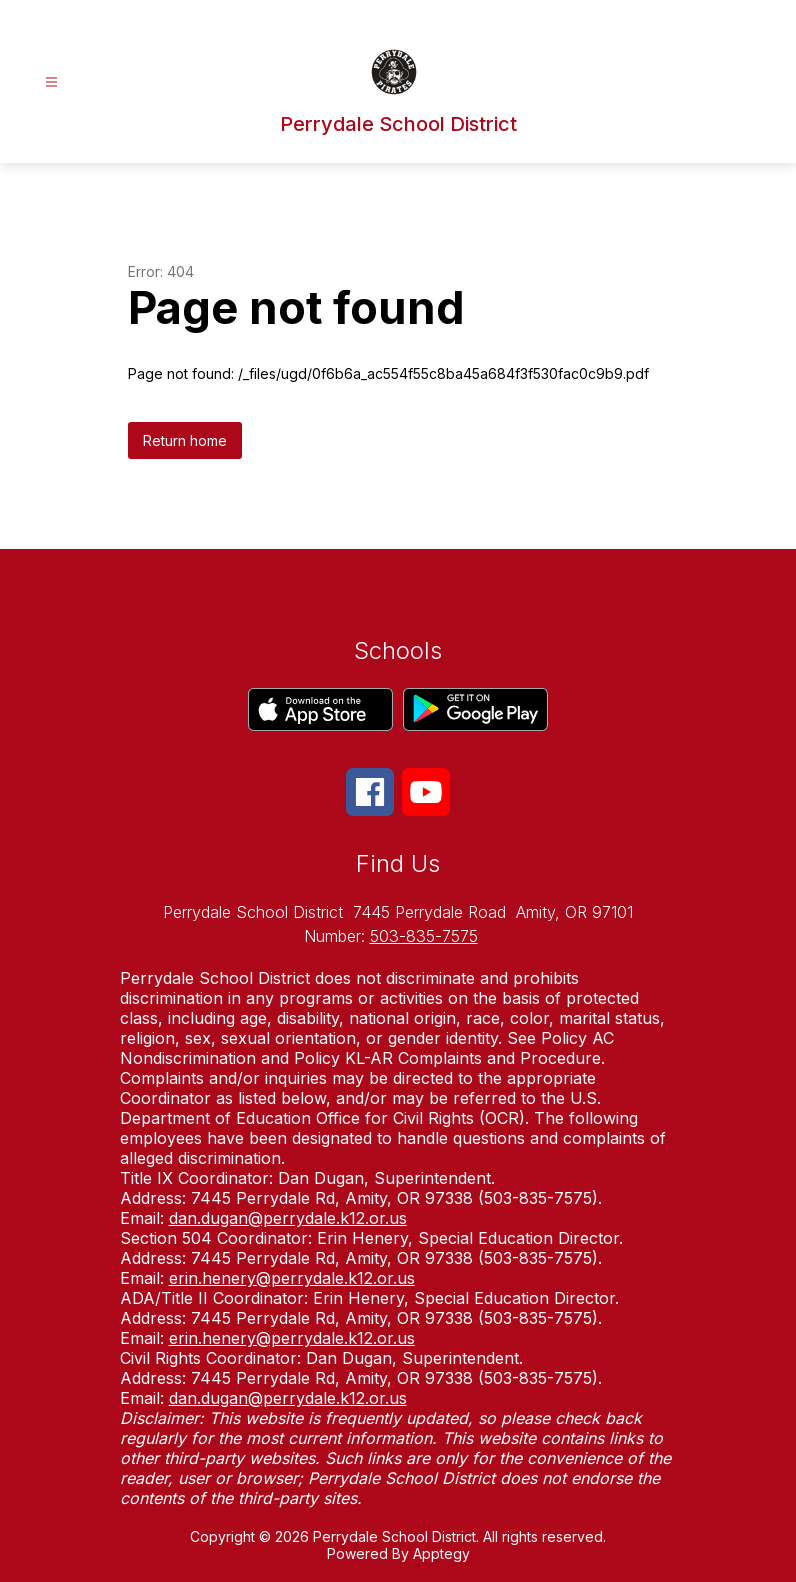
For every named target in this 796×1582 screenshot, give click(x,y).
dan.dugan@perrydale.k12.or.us (288, 1218)
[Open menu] (51, 82)
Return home (185, 440)
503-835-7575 (424, 936)
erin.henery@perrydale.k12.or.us (292, 1278)
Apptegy (441, 1553)
